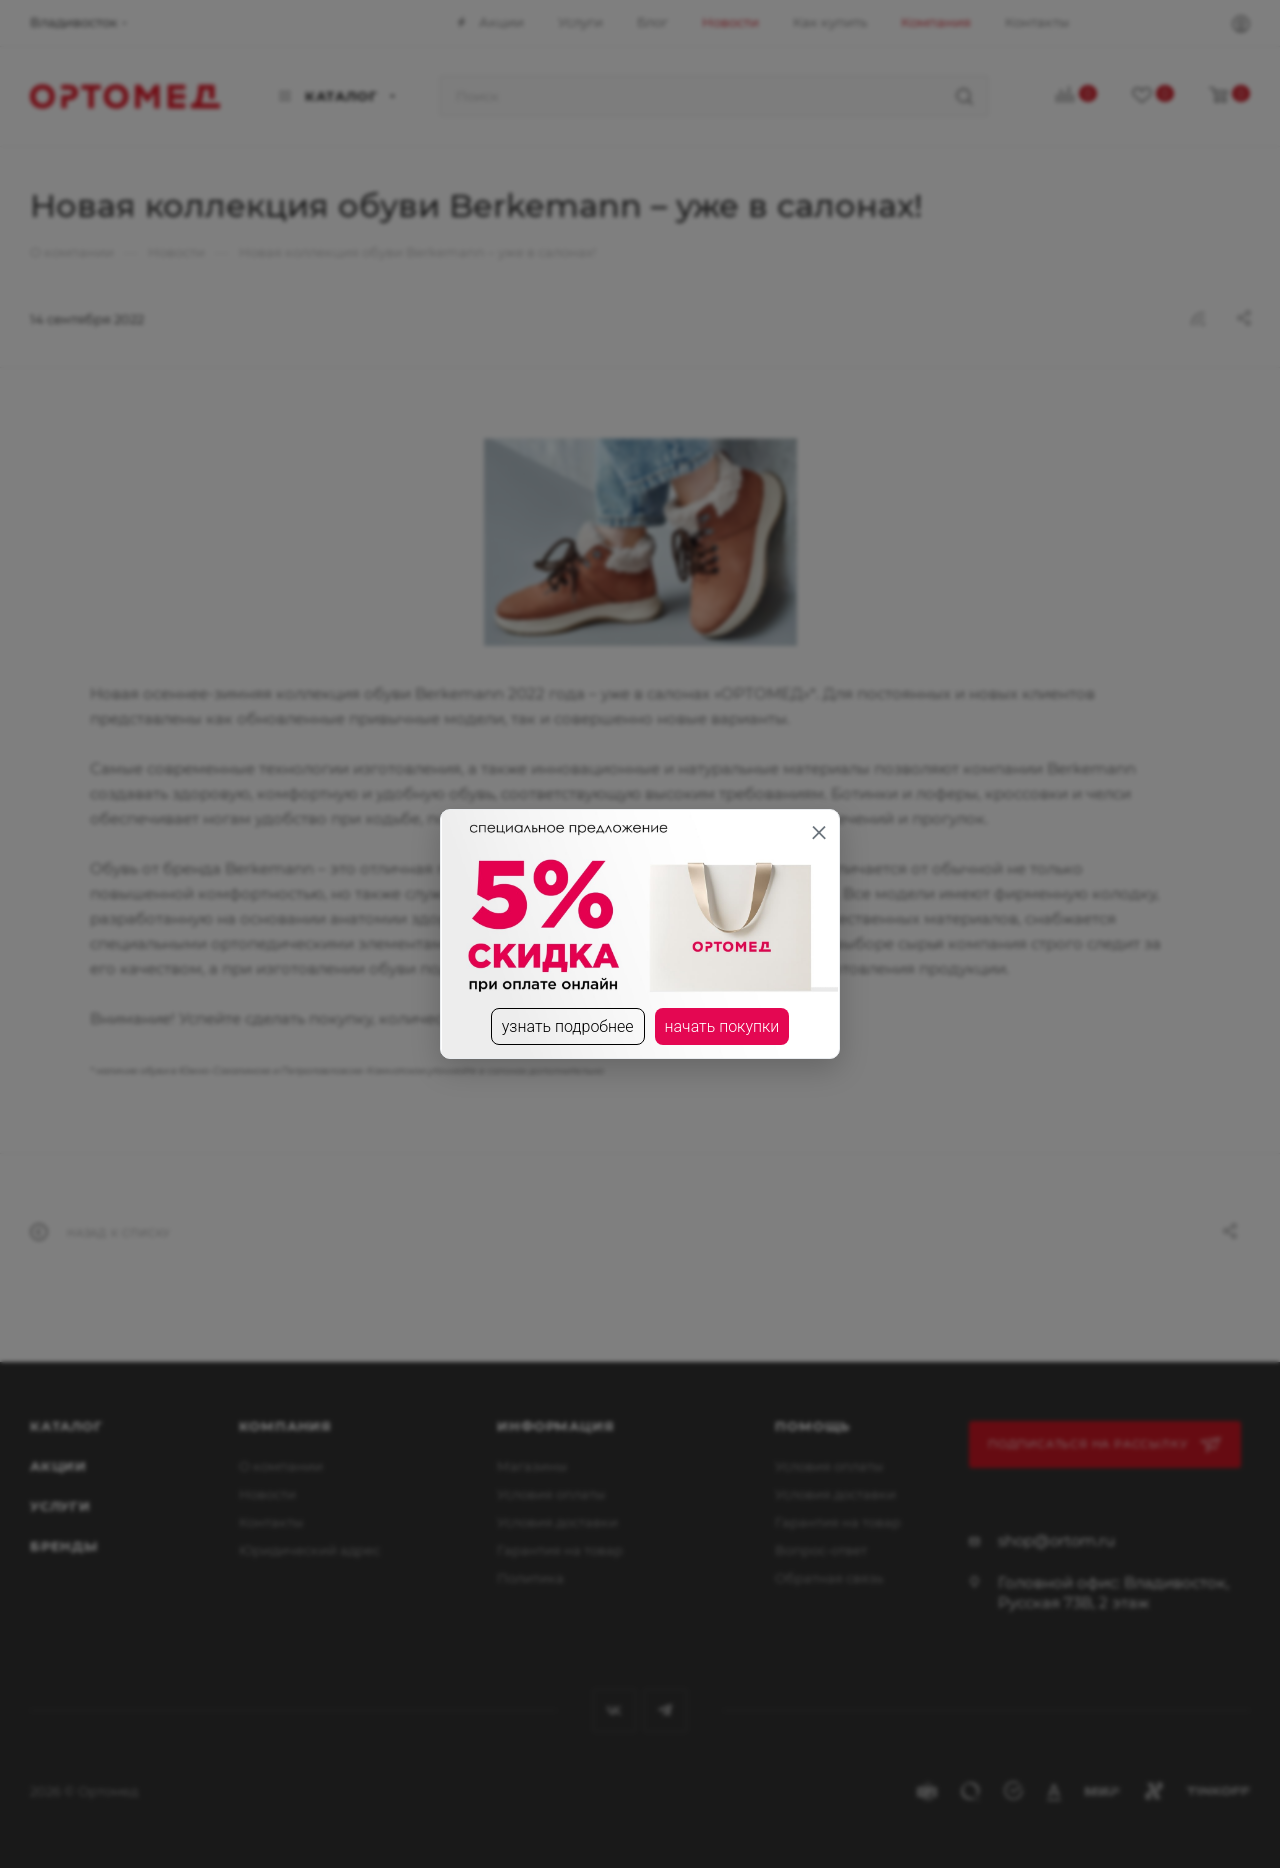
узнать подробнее (568, 1026)
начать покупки (722, 1026)
